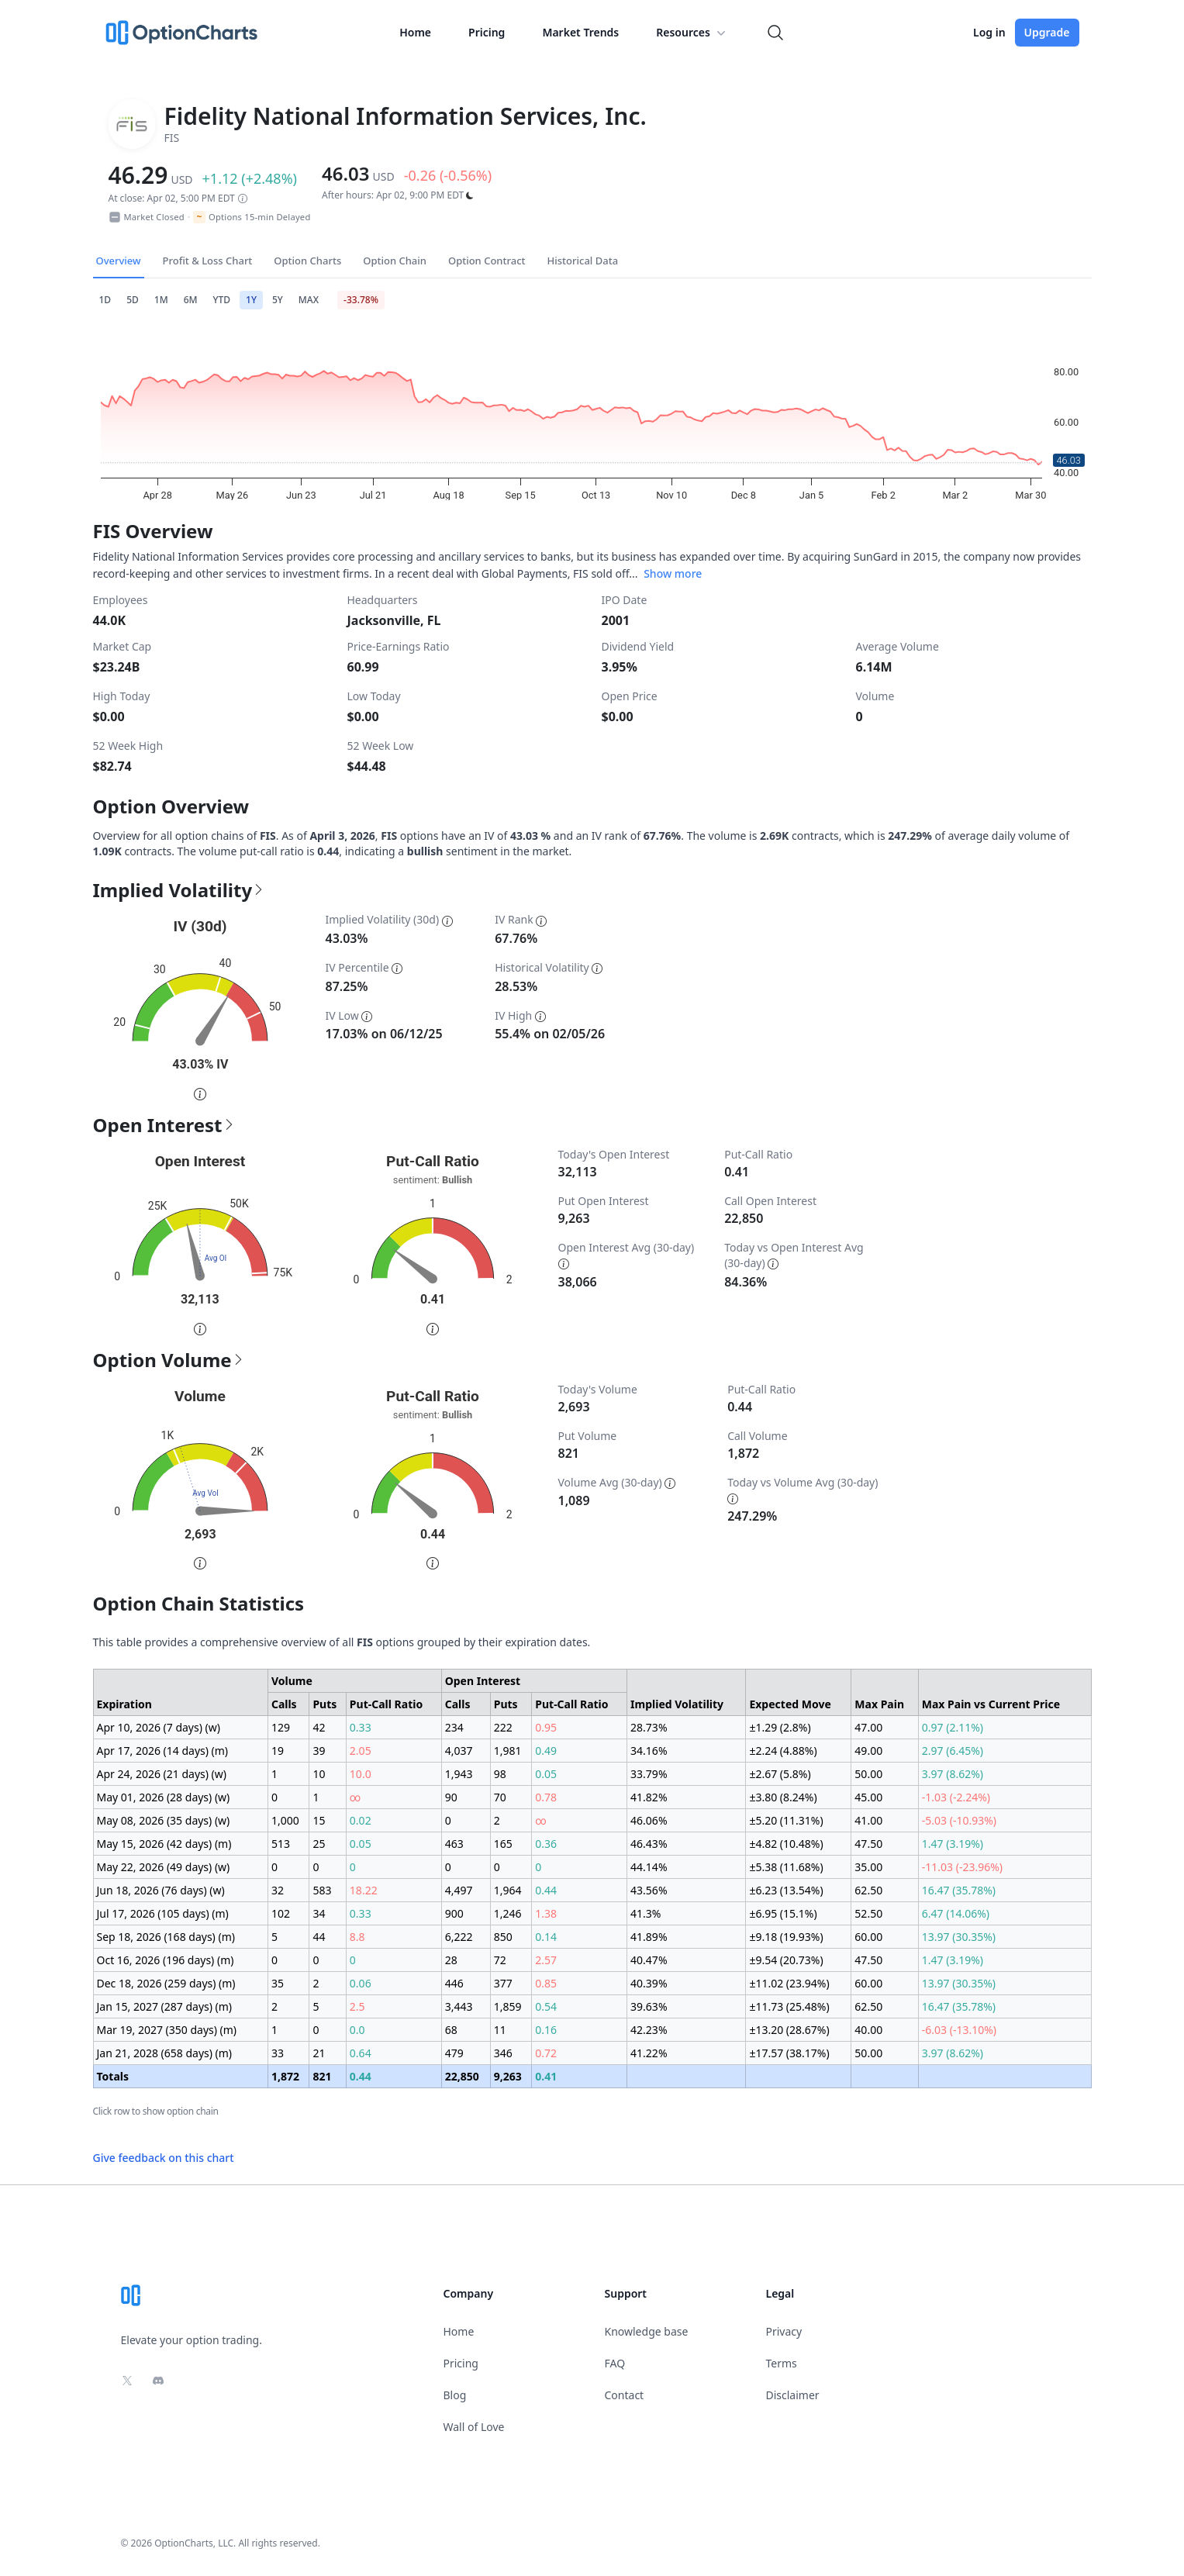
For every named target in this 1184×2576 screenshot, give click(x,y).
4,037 (459, 1750)
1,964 (508, 1890)
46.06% (648, 1820)
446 (454, 1983)
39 (318, 1750)
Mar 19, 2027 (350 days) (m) (167, 2029)
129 (280, 1727)
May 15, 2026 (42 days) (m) (164, 1843)
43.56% (648, 1890)
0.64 (360, 2053)
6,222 (459, 1936)
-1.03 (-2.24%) (956, 1797)
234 (454, 1727)
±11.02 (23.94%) (789, 1983)
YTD (222, 299)
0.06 (360, 1983)
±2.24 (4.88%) (782, 1750)
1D (105, 299)
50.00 (868, 1773)
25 (318, 1843)
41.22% (648, 2053)
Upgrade (1047, 32)
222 (503, 1727)
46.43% (648, 1843)
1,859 (508, 2006)
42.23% (648, 2029)
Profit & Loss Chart (208, 261)
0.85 (546, 1983)
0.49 (546, 1750)
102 (280, 1913)
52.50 (868, 1913)
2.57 (546, 1960)
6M (191, 299)
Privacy (784, 2331)
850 (503, 1936)
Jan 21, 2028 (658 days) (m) (165, 2053)
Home (415, 32)
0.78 (546, 1797)
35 (277, 1983)
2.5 (357, 2006)
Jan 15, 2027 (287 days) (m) (165, 2006)
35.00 (868, 1866)
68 (451, 2029)
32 (277, 1890)
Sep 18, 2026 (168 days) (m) (166, 1936)
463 (454, 1843)
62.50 (868, 1890)
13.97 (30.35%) (959, 1936)
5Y (277, 299)
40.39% (648, 1983)
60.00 (868, 1936)
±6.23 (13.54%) (786, 1890)
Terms (781, 2363)
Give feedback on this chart (163, 2157)
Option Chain (394, 261)
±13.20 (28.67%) (789, 2029)
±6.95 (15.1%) (782, 1913)
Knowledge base (647, 2331)
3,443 (459, 2006)
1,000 (285, 1820)
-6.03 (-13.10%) (959, 2029)
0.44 (546, 1890)
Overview (118, 261)
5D (132, 299)
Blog (455, 2395)
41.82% (648, 1797)
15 (318, 1820)
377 (503, 1983)
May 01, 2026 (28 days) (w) (163, 1797)
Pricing (486, 32)
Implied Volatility (179, 890)
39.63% (648, 2006)
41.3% (645, 1913)
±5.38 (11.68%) (786, 1866)
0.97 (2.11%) (952, 1727)
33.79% (648, 1773)
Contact (624, 2395)
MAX (309, 299)
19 (277, 1750)
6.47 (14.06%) (955, 1913)
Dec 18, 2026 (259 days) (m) (166, 1983)
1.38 (546, 1913)
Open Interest (164, 1125)
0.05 (546, 1773)
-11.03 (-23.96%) (962, 1866)
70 (500, 1797)
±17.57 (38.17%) (789, 2053)
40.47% (648, 1960)
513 (280, 1843)
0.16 (546, 2029)
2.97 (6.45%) (952, 1750)
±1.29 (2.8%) (779, 1727)
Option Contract (487, 261)
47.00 (868, 1727)
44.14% (648, 1866)
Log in (989, 32)
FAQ (615, 2363)
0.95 (546, 1727)
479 (454, 2053)
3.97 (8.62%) (952, 1773)
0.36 (546, 1843)
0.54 (546, 2006)
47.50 (868, 1843)
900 (454, 1913)
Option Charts (307, 261)
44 (318, 1936)
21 (318, 2053)
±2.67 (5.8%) (779, 1773)
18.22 (364, 1890)
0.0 (357, 2029)
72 (500, 1960)
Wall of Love (474, 2426)
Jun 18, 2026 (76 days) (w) (161, 1890)
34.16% (648, 1750)
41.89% (648, 1936)
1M (161, 299)
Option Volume (169, 1360)
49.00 (868, 1750)
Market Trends (580, 32)
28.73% (648, 1727)
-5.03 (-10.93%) (959, 1820)
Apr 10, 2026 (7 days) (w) (158, 1727)
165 (503, 1843)
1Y (251, 299)
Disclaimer (793, 2395)
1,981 (508, 1750)
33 (277, 2053)
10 (318, 1773)
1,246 (508, 1913)
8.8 (357, 1936)
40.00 (868, 2029)
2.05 (360, 1750)
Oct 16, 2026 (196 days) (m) (165, 1960)
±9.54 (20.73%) (786, 1960)
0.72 (546, 2053)
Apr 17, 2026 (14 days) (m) (163, 1750)
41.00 (868, 1820)
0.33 (360, 1727)
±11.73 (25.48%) (789, 2006)
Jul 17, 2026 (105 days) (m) (163, 1913)
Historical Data (583, 261)
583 (321, 1890)
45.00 (868, 1797)
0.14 (546, 1936)
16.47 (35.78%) (959, 1890)
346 (503, 2053)
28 (451, 1960)
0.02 (360, 1820)
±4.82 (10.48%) (786, 1843)
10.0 (360, 1773)
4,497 (459, 1890)
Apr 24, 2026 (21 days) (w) (161, 1773)
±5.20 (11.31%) (786, 1820)
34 (318, 1913)
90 (451, 1797)
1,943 (459, 1773)
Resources (692, 32)
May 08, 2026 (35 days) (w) (163, 1820)
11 (500, 2029)
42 (318, 1727)
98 (500, 1773)
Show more (673, 573)
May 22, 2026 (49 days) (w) (163, 1866)
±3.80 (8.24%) (782, 1797)
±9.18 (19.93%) (786, 1936)
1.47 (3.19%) (952, 1843)
